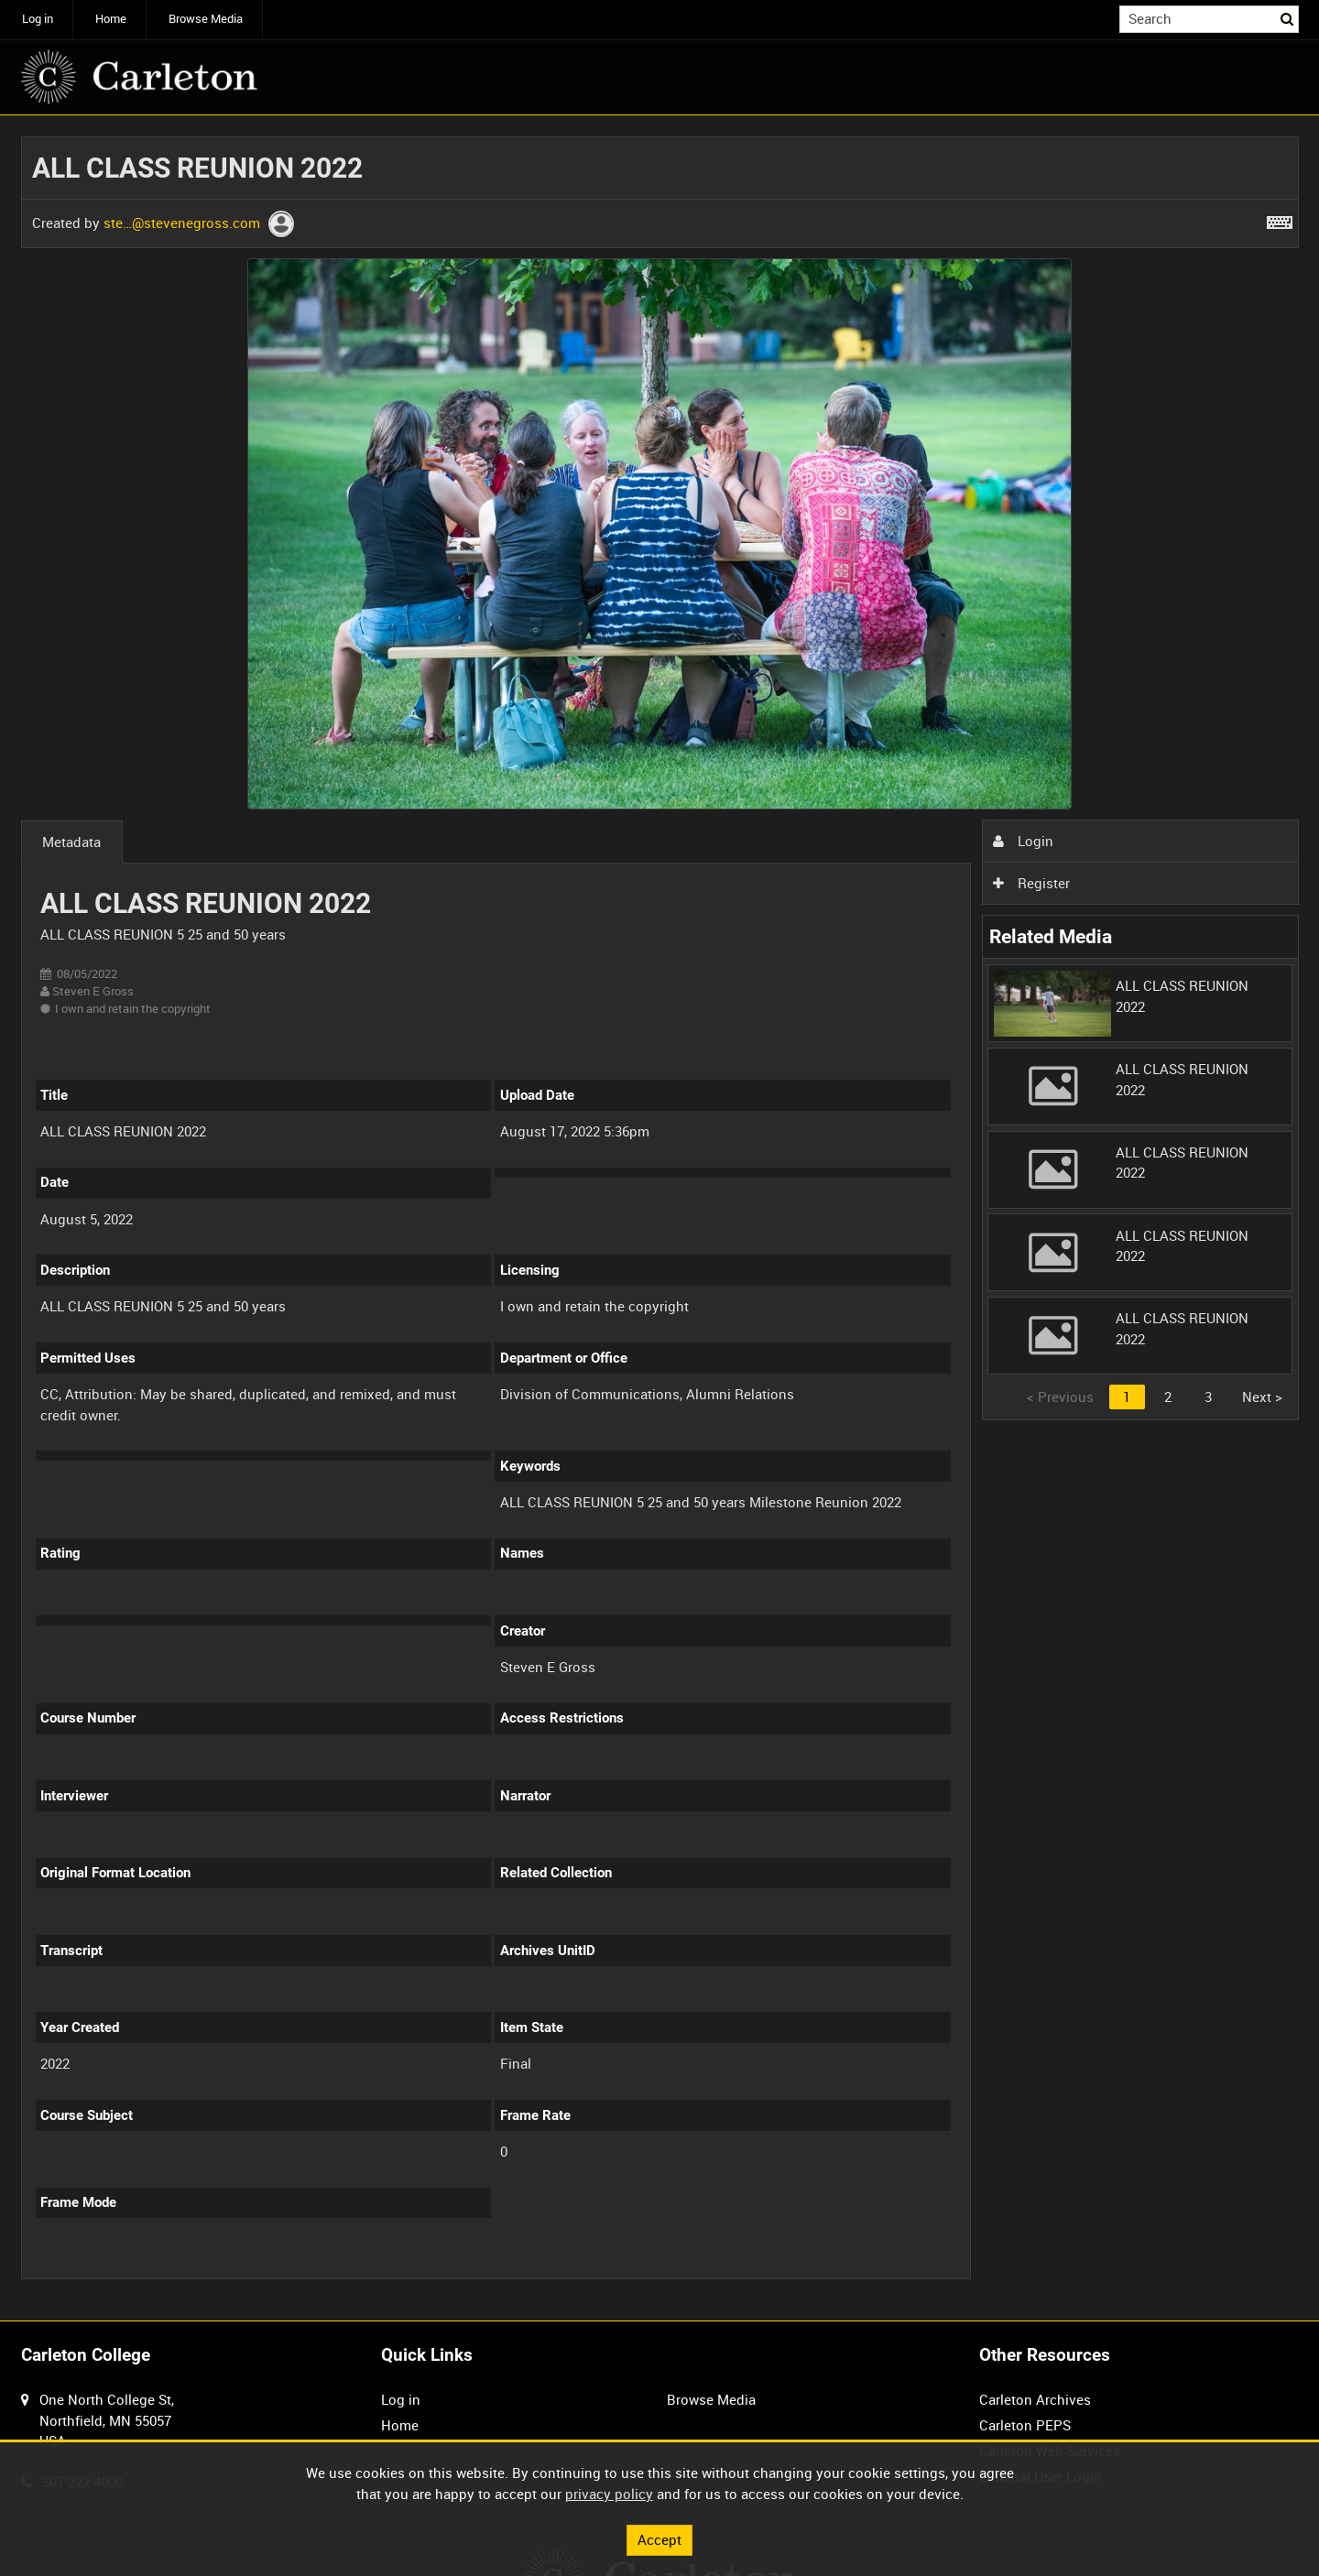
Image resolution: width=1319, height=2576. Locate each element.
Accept (659, 2539)
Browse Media (206, 19)
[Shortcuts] (1279, 219)
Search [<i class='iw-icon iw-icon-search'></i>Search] (1287, 18)
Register (1031, 883)
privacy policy (609, 2493)
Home (110, 19)
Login (1023, 840)
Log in (37, 19)
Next (1262, 1396)
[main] (660, 1218)
